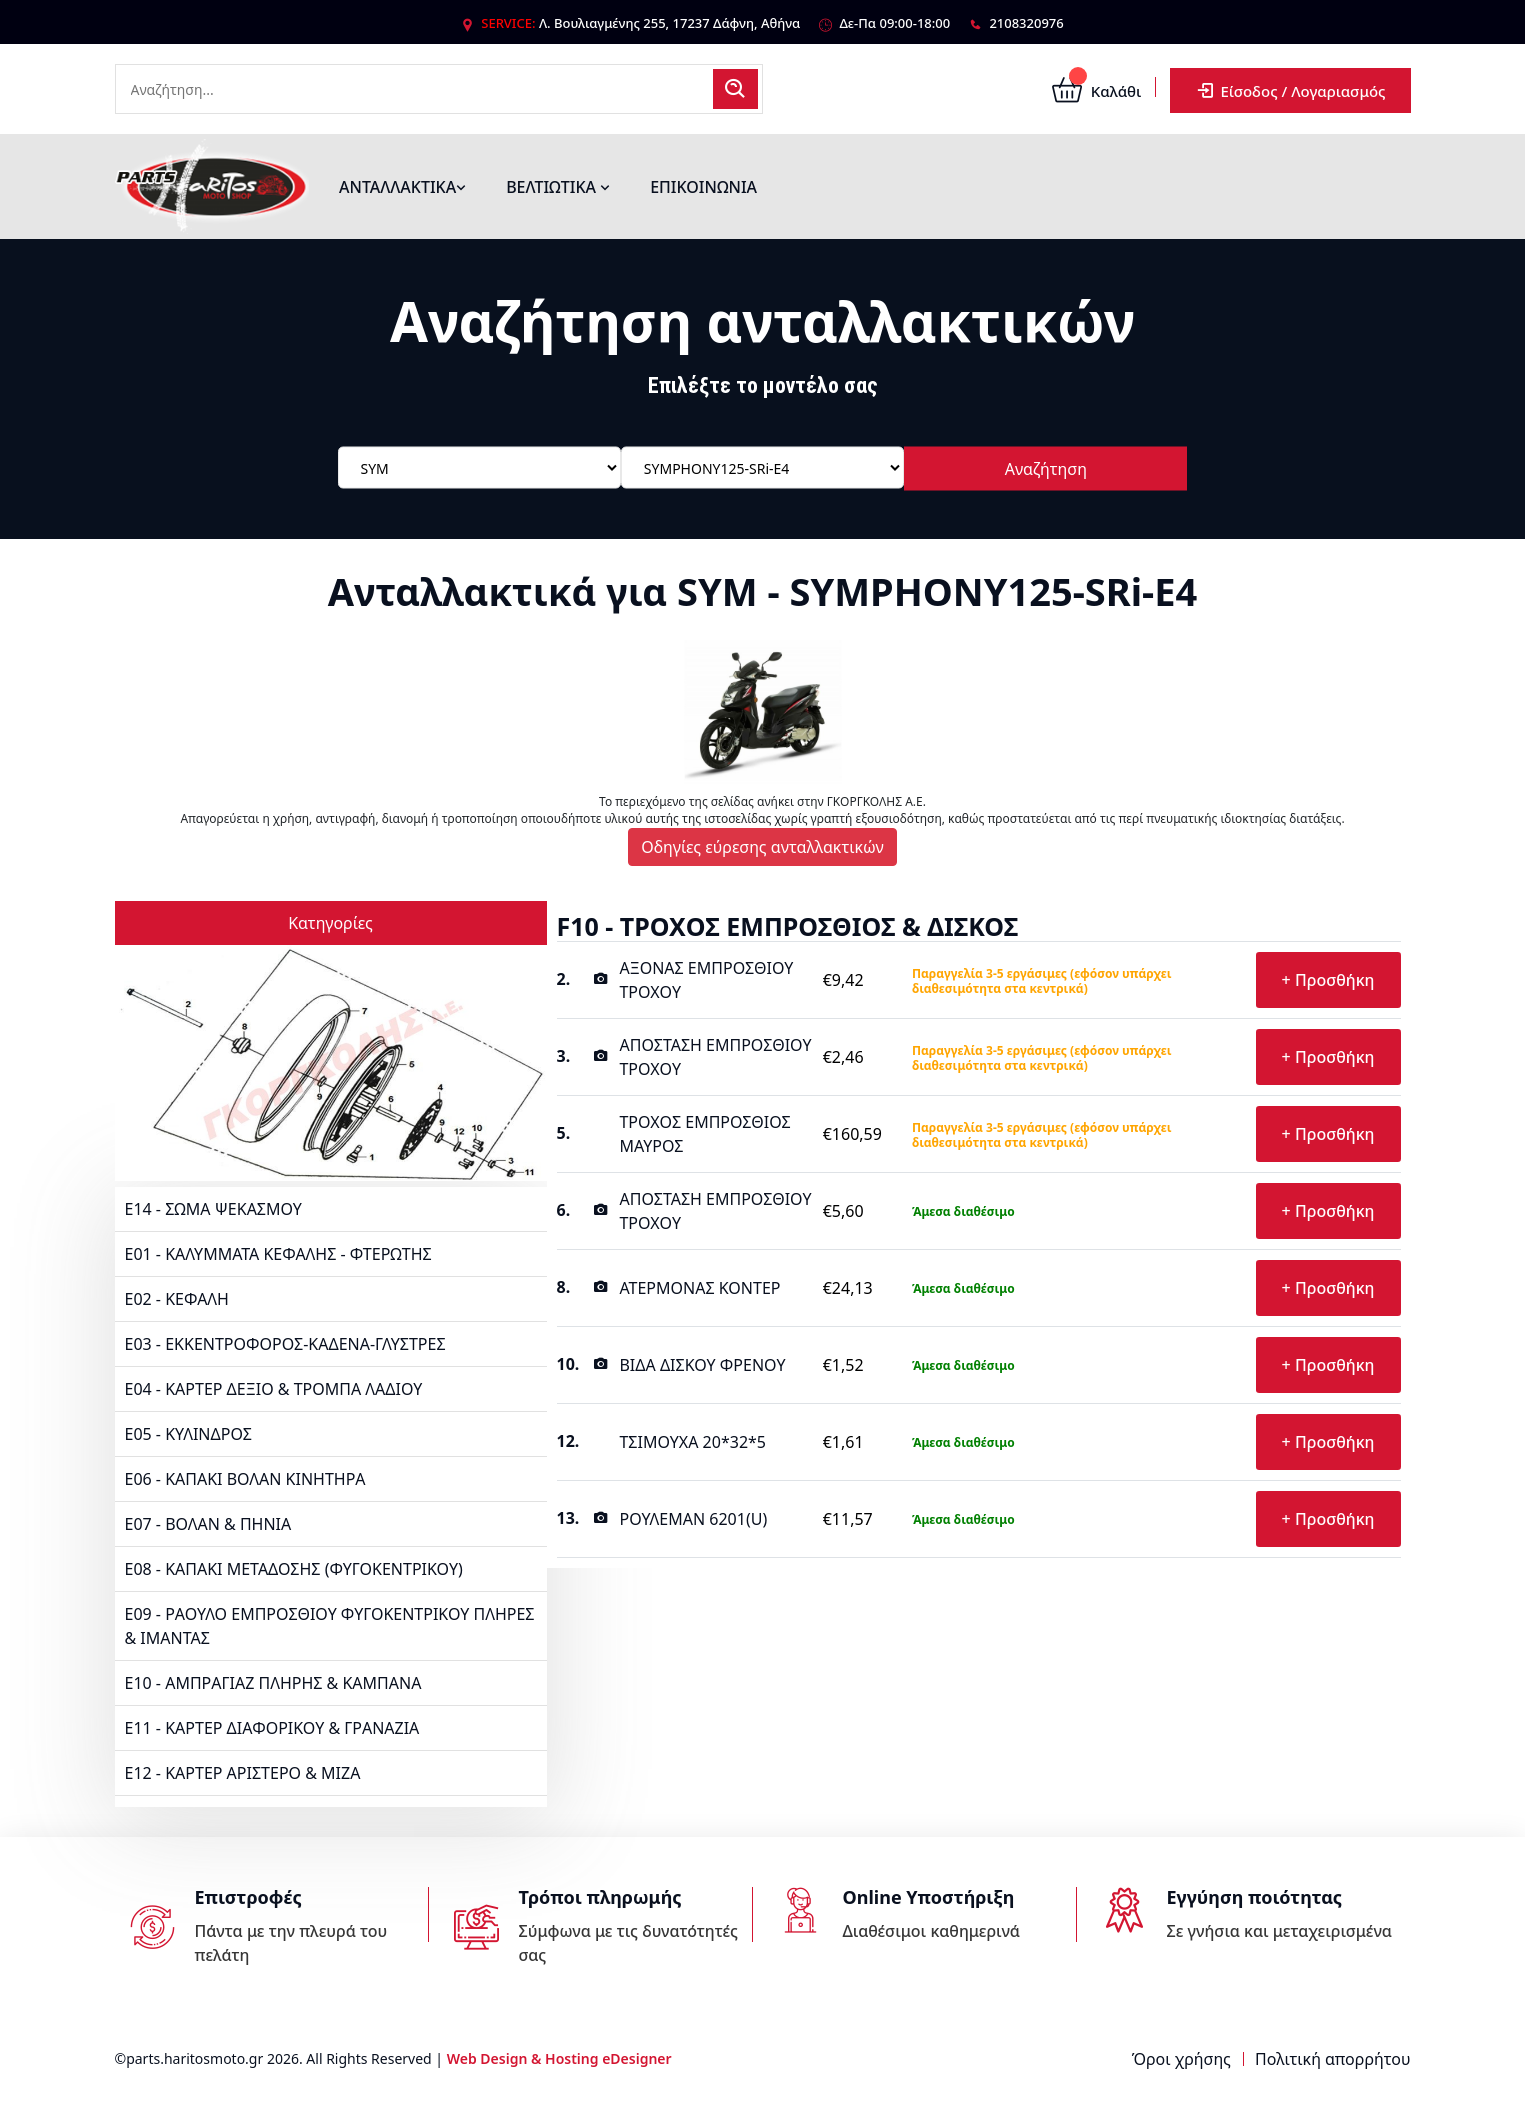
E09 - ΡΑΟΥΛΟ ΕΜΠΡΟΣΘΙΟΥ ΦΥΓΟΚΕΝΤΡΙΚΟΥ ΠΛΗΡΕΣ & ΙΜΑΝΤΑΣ (330, 1626)
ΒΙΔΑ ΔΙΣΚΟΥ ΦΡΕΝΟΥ (702, 1365)
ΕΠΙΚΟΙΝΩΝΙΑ (703, 187)
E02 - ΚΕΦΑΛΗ (177, 1299)
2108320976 (1026, 23)
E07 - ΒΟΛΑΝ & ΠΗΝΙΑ (208, 1524)
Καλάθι (1096, 91)
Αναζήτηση (1046, 469)
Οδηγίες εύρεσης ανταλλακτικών (762, 847)
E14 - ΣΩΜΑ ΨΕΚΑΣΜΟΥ (213, 1209)
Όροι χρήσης (1181, 2059)
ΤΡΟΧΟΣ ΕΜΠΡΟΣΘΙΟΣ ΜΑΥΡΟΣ (704, 1134)
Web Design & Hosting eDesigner (559, 2058)
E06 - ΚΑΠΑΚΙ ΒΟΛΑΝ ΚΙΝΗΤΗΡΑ (245, 1479)
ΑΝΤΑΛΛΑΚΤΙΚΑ (402, 187)
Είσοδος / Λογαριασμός (1290, 90)
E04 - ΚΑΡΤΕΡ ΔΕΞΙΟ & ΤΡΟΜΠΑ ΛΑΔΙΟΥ (274, 1389)
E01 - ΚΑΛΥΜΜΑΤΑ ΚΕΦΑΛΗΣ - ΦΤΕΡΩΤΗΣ (278, 1254)
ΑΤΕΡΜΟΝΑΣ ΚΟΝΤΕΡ (699, 1288)
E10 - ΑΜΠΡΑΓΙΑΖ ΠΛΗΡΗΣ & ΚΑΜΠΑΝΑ (273, 1683)
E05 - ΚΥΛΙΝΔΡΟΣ (188, 1434)
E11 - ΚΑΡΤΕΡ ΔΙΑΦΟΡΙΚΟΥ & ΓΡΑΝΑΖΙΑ (272, 1728)
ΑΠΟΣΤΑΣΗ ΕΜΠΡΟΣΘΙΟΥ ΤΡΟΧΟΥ (715, 1057)
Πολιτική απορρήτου (1332, 2059)
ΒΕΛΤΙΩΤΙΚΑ (558, 187)
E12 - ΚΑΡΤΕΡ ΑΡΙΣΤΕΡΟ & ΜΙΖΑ (243, 1773)
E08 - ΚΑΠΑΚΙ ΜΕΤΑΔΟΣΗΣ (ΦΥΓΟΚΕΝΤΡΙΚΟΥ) (294, 1569)
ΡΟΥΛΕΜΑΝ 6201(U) (693, 1519)
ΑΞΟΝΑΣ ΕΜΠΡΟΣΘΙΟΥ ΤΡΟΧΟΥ (706, 980)
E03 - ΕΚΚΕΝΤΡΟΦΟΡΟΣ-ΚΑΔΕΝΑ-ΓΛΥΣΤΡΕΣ (285, 1344)
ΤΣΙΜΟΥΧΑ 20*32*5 (692, 1442)
